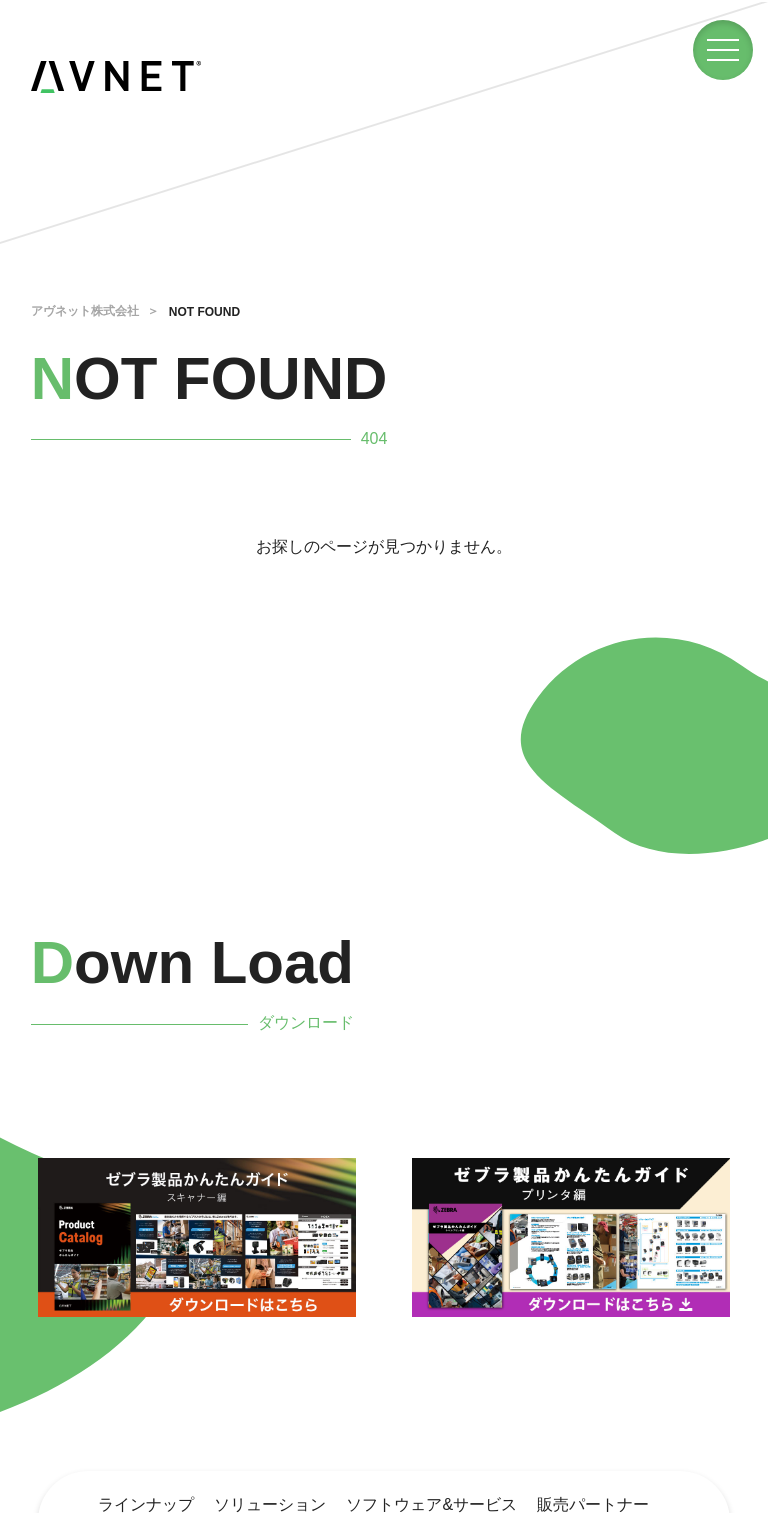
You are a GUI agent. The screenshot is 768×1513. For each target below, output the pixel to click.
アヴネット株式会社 (85, 311)
